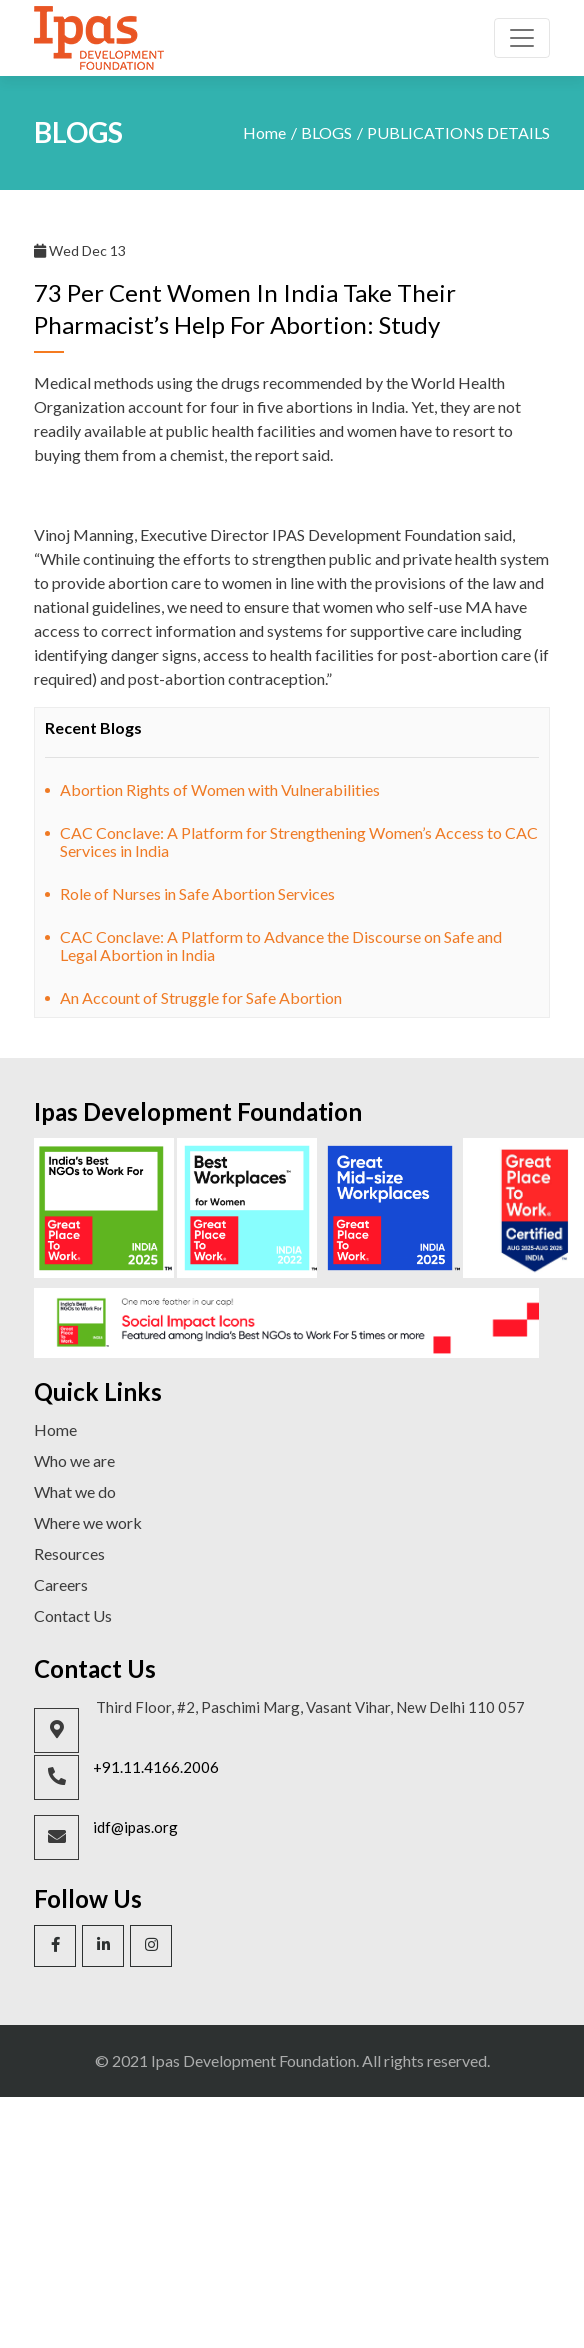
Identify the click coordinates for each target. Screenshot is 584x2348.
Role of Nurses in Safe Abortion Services (197, 893)
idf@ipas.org (135, 1827)
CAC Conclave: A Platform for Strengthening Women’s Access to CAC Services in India (299, 841)
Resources (69, 1553)
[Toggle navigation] (522, 38)
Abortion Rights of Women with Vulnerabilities (220, 789)
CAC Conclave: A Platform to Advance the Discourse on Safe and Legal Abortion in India (281, 945)
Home (264, 132)
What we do (75, 1491)
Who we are (74, 1460)
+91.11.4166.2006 (156, 1767)
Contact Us (73, 1615)
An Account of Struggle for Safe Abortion (201, 997)
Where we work (88, 1522)
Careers (61, 1584)
